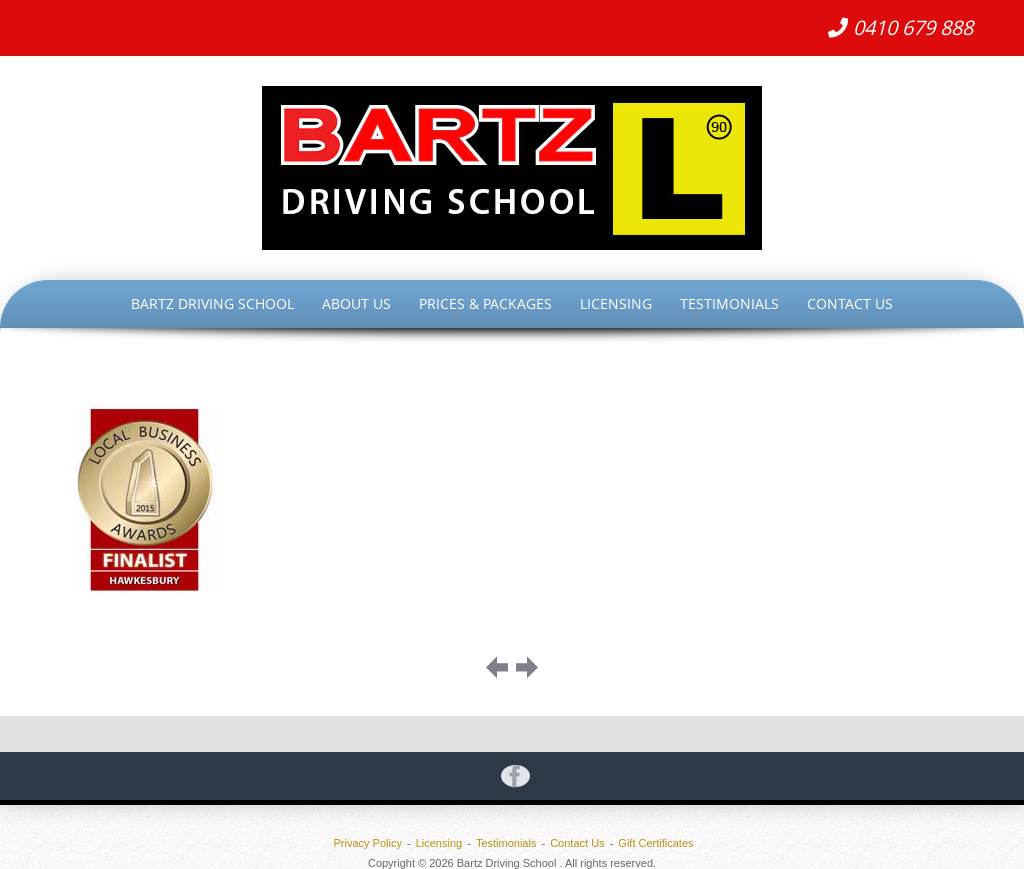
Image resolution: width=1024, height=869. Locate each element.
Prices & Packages (485, 303)
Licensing (616, 303)
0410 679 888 (900, 27)
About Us (356, 303)
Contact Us (850, 303)
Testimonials (729, 303)
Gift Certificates (655, 843)
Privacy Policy (367, 843)
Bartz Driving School (212, 303)
